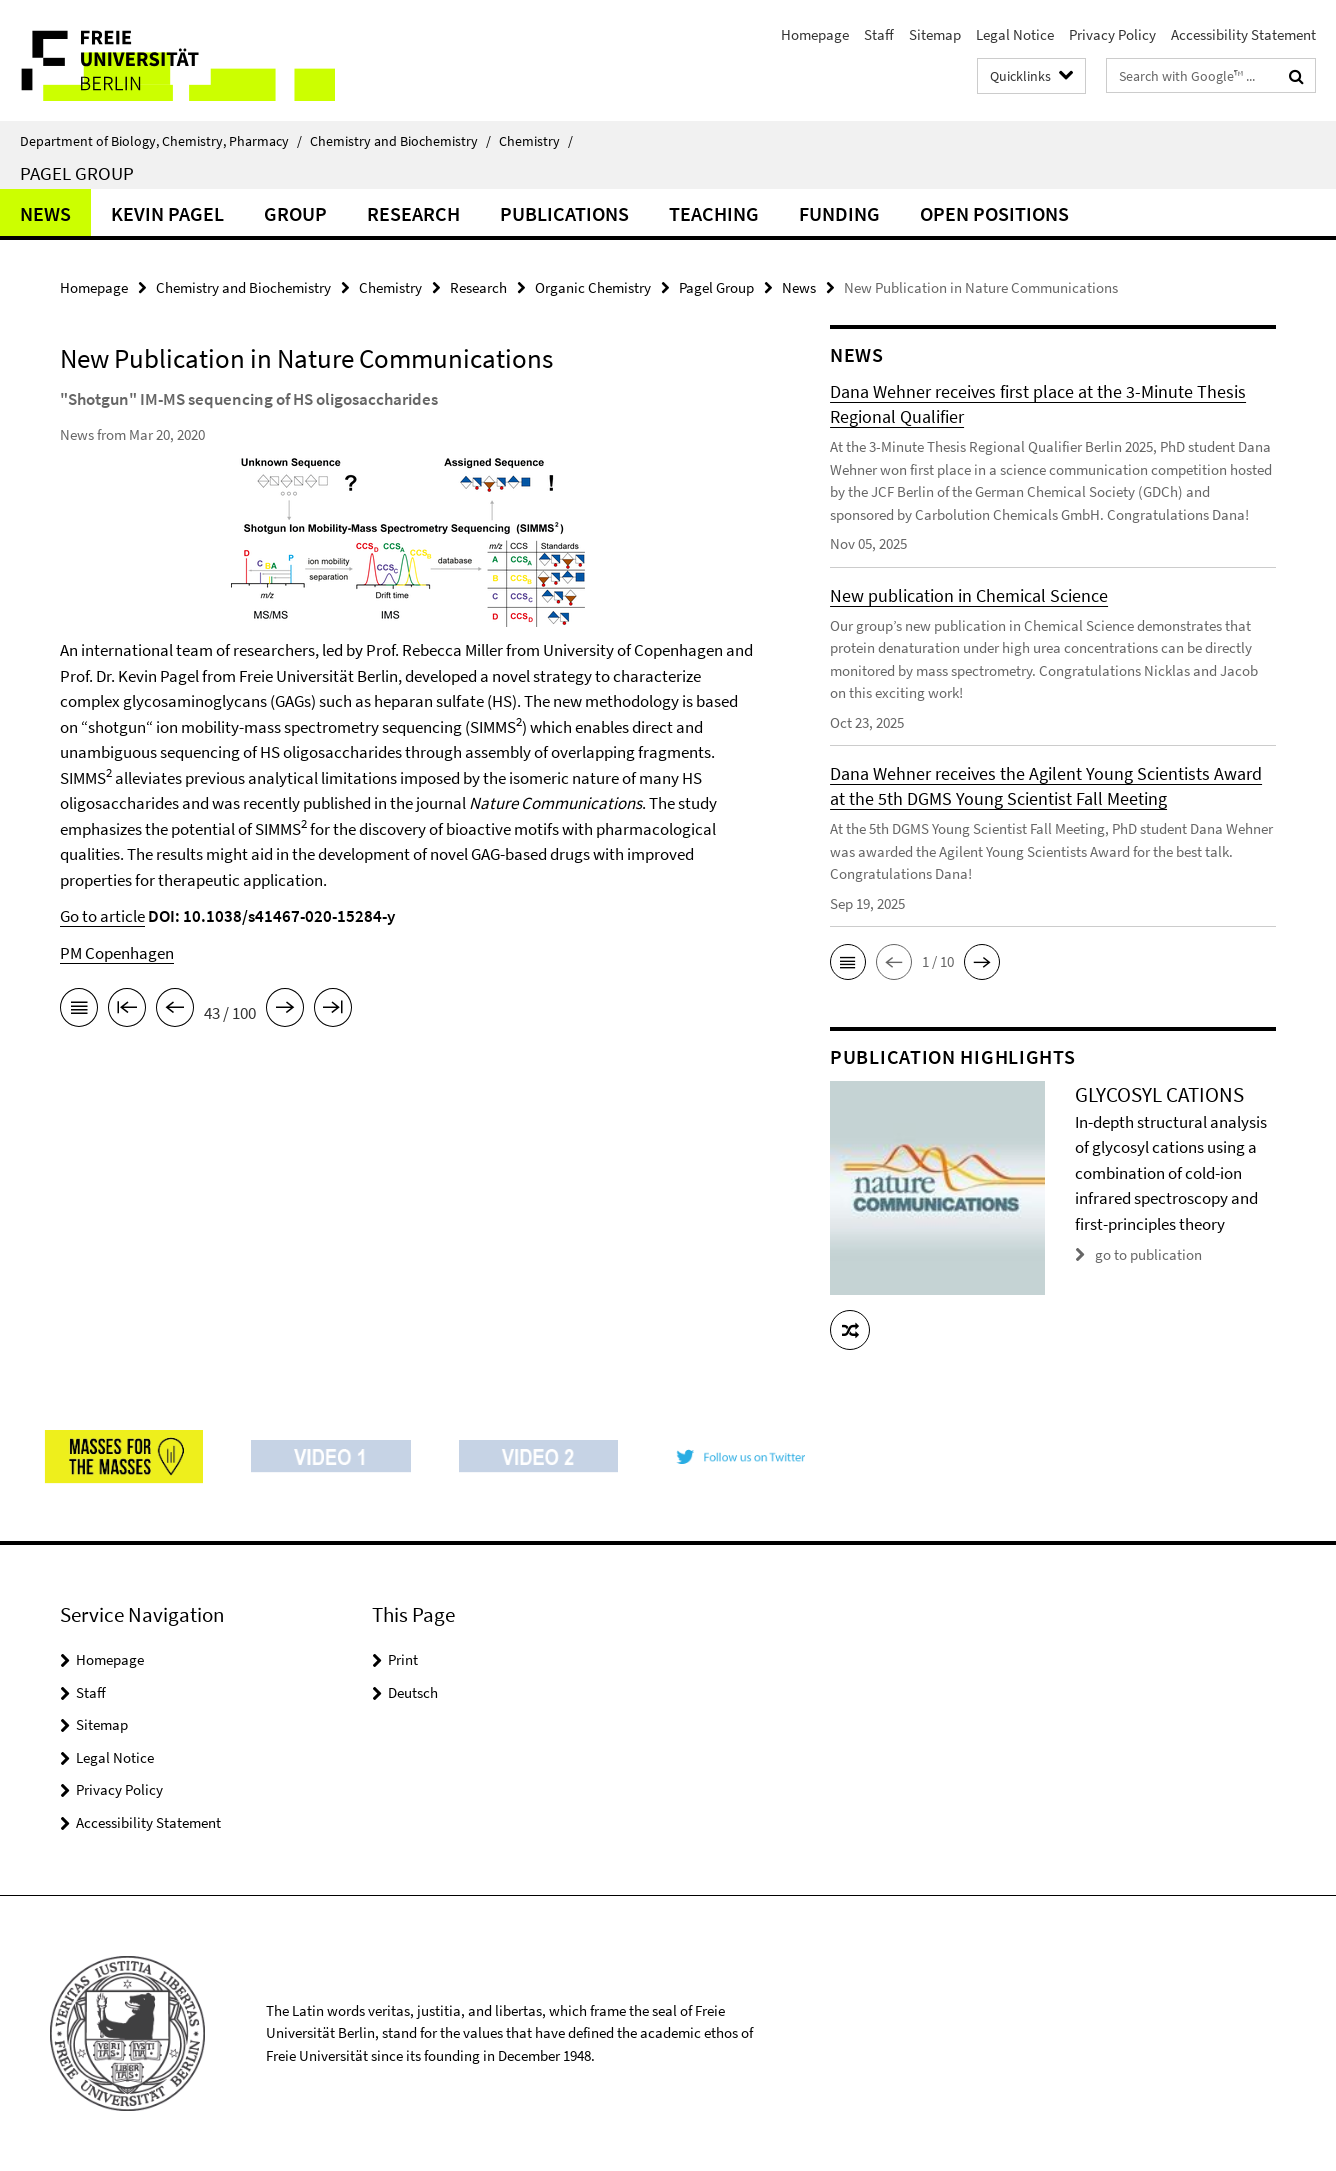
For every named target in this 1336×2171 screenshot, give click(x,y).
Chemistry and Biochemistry (400, 141)
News (45, 213)
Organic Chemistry (593, 287)
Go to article (102, 916)
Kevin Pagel (167, 213)
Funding (839, 213)
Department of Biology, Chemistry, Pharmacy (161, 141)
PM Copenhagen (117, 953)
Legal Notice (1015, 34)
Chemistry (536, 141)
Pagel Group (77, 173)
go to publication (1148, 1254)
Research (413, 213)
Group (295, 213)
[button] (848, 962)
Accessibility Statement (1243, 34)
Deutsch (413, 1692)
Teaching (714, 213)
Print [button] (403, 1659)
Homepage (815, 34)
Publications (564, 213)
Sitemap (935, 34)
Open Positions (994, 213)
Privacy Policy (1112, 34)
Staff (879, 34)
